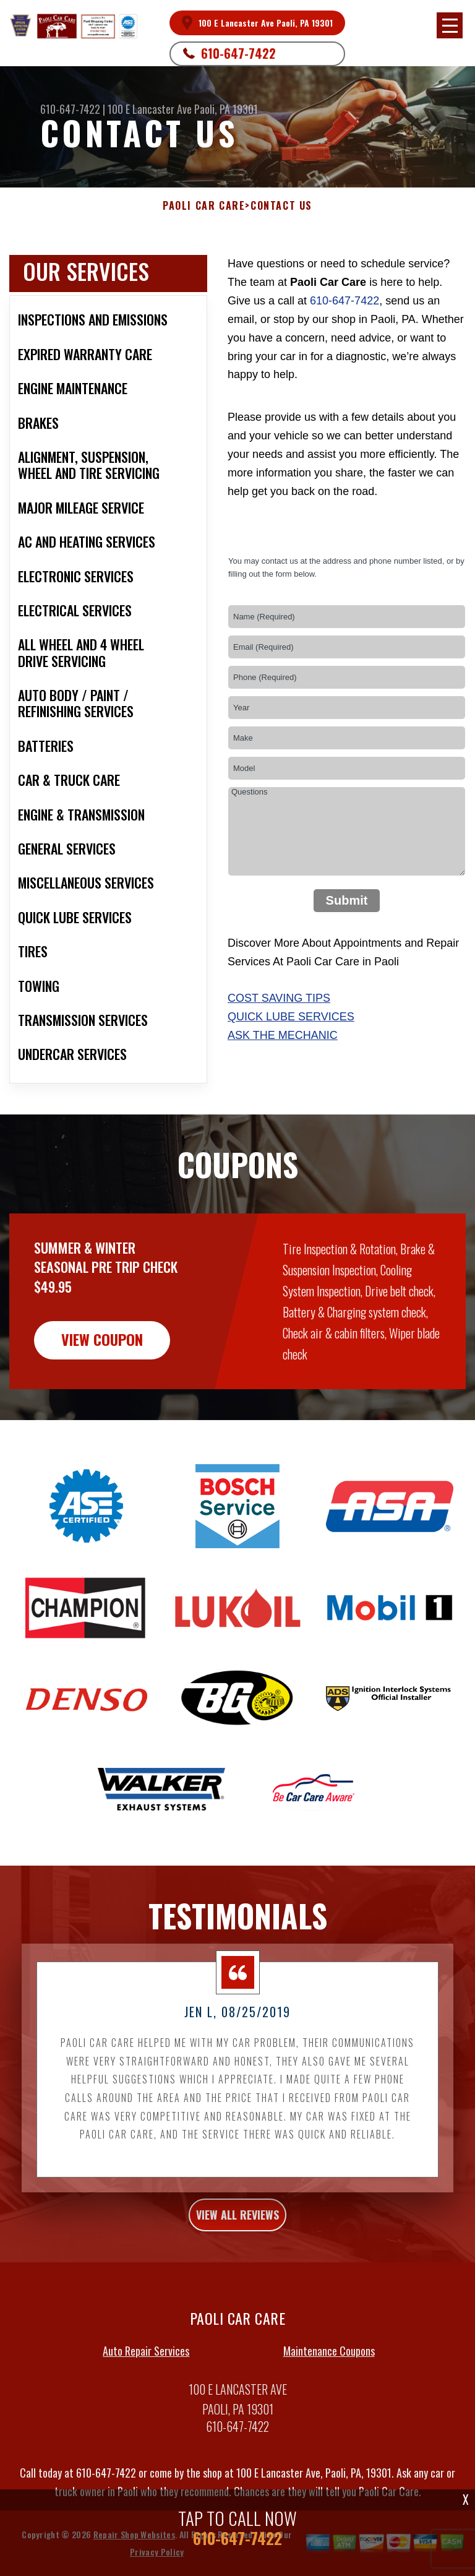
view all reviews (237, 2272)
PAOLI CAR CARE (204, 206)
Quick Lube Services (291, 1016)
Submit (347, 900)
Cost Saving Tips (279, 998)
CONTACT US (281, 206)
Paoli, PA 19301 (226, 109)
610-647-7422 (238, 53)
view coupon (102, 1396)
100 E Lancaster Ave (150, 109)
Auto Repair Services (146, 2408)
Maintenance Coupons (329, 2408)
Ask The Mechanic (283, 1035)
